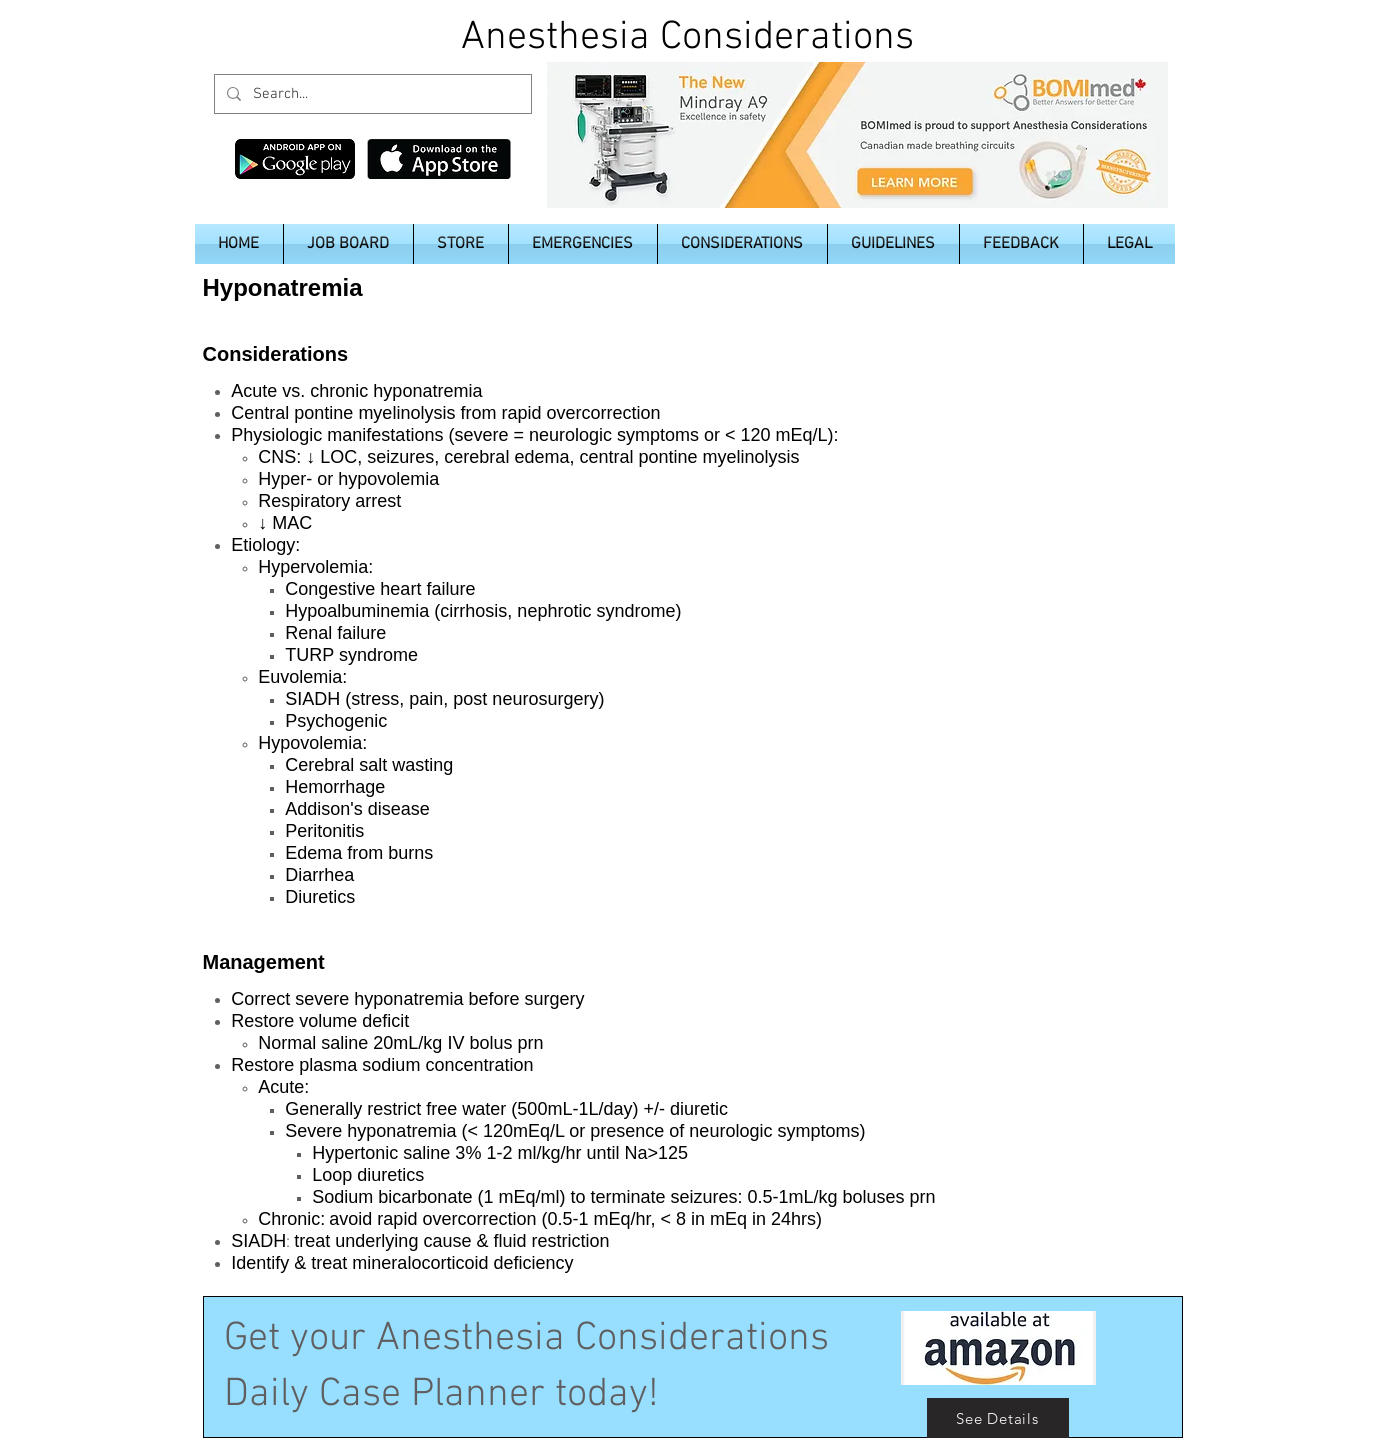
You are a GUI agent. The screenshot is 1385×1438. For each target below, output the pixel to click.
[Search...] (371, 94)
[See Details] (998, 1418)
